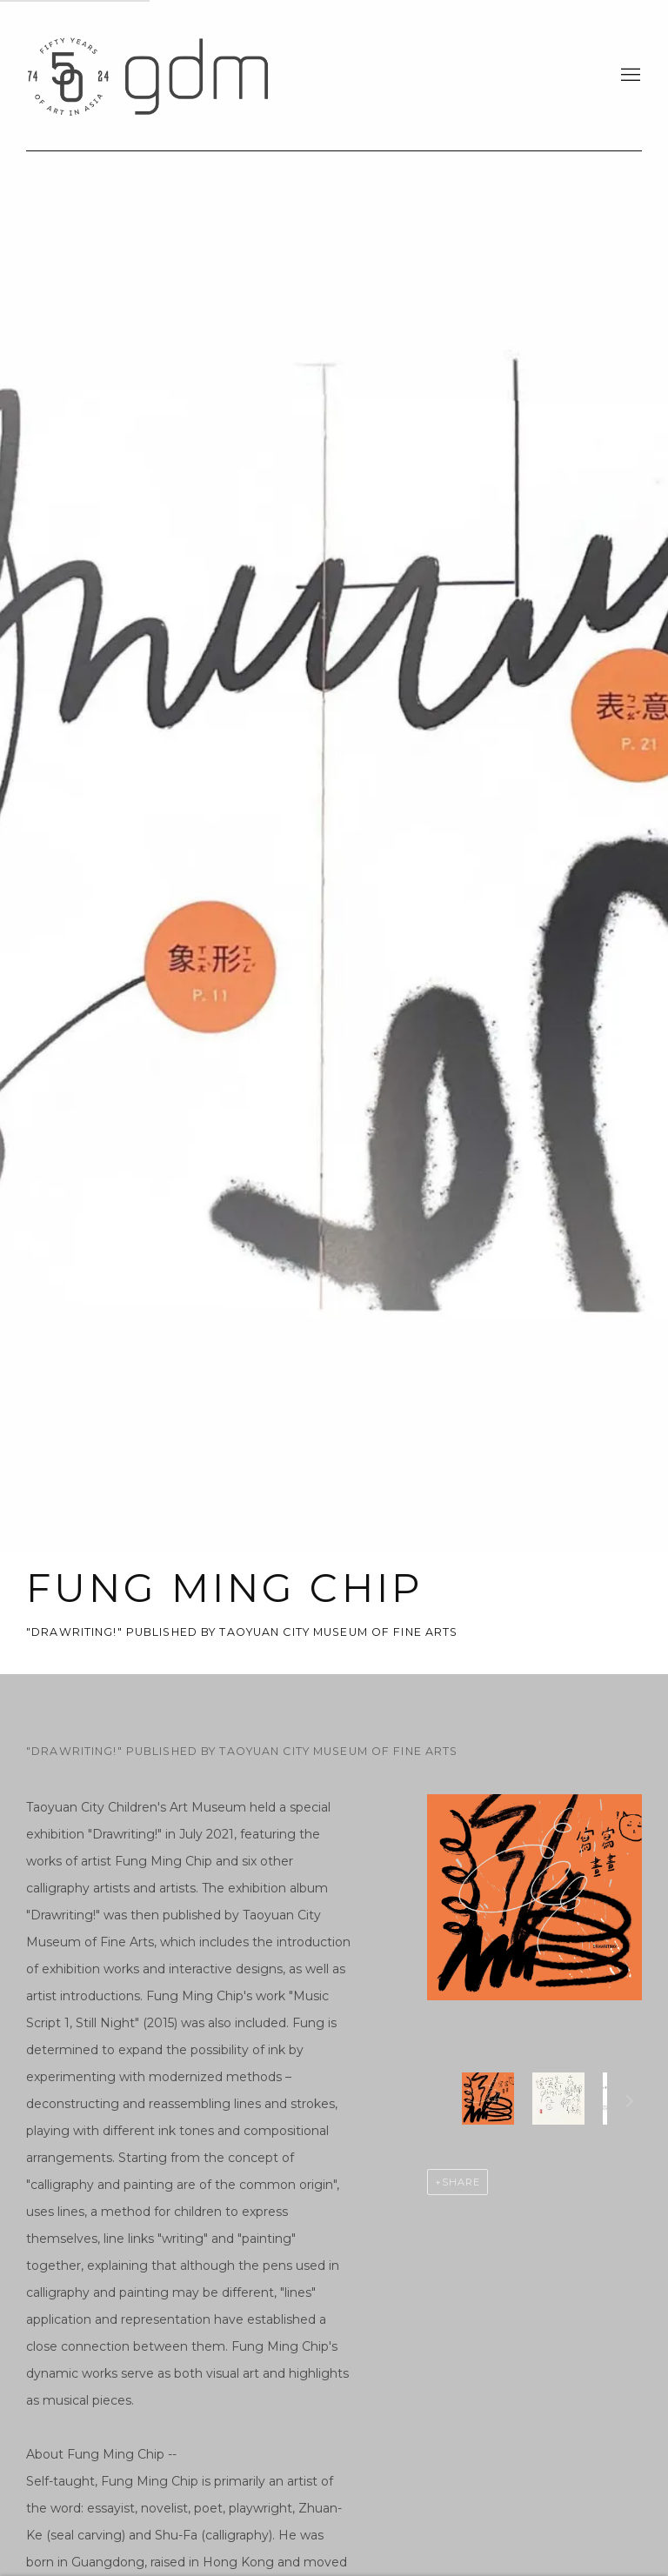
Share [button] (461, 2182)
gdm (148, 75)
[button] (488, 2098)
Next (630, 2104)
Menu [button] (629, 76)
